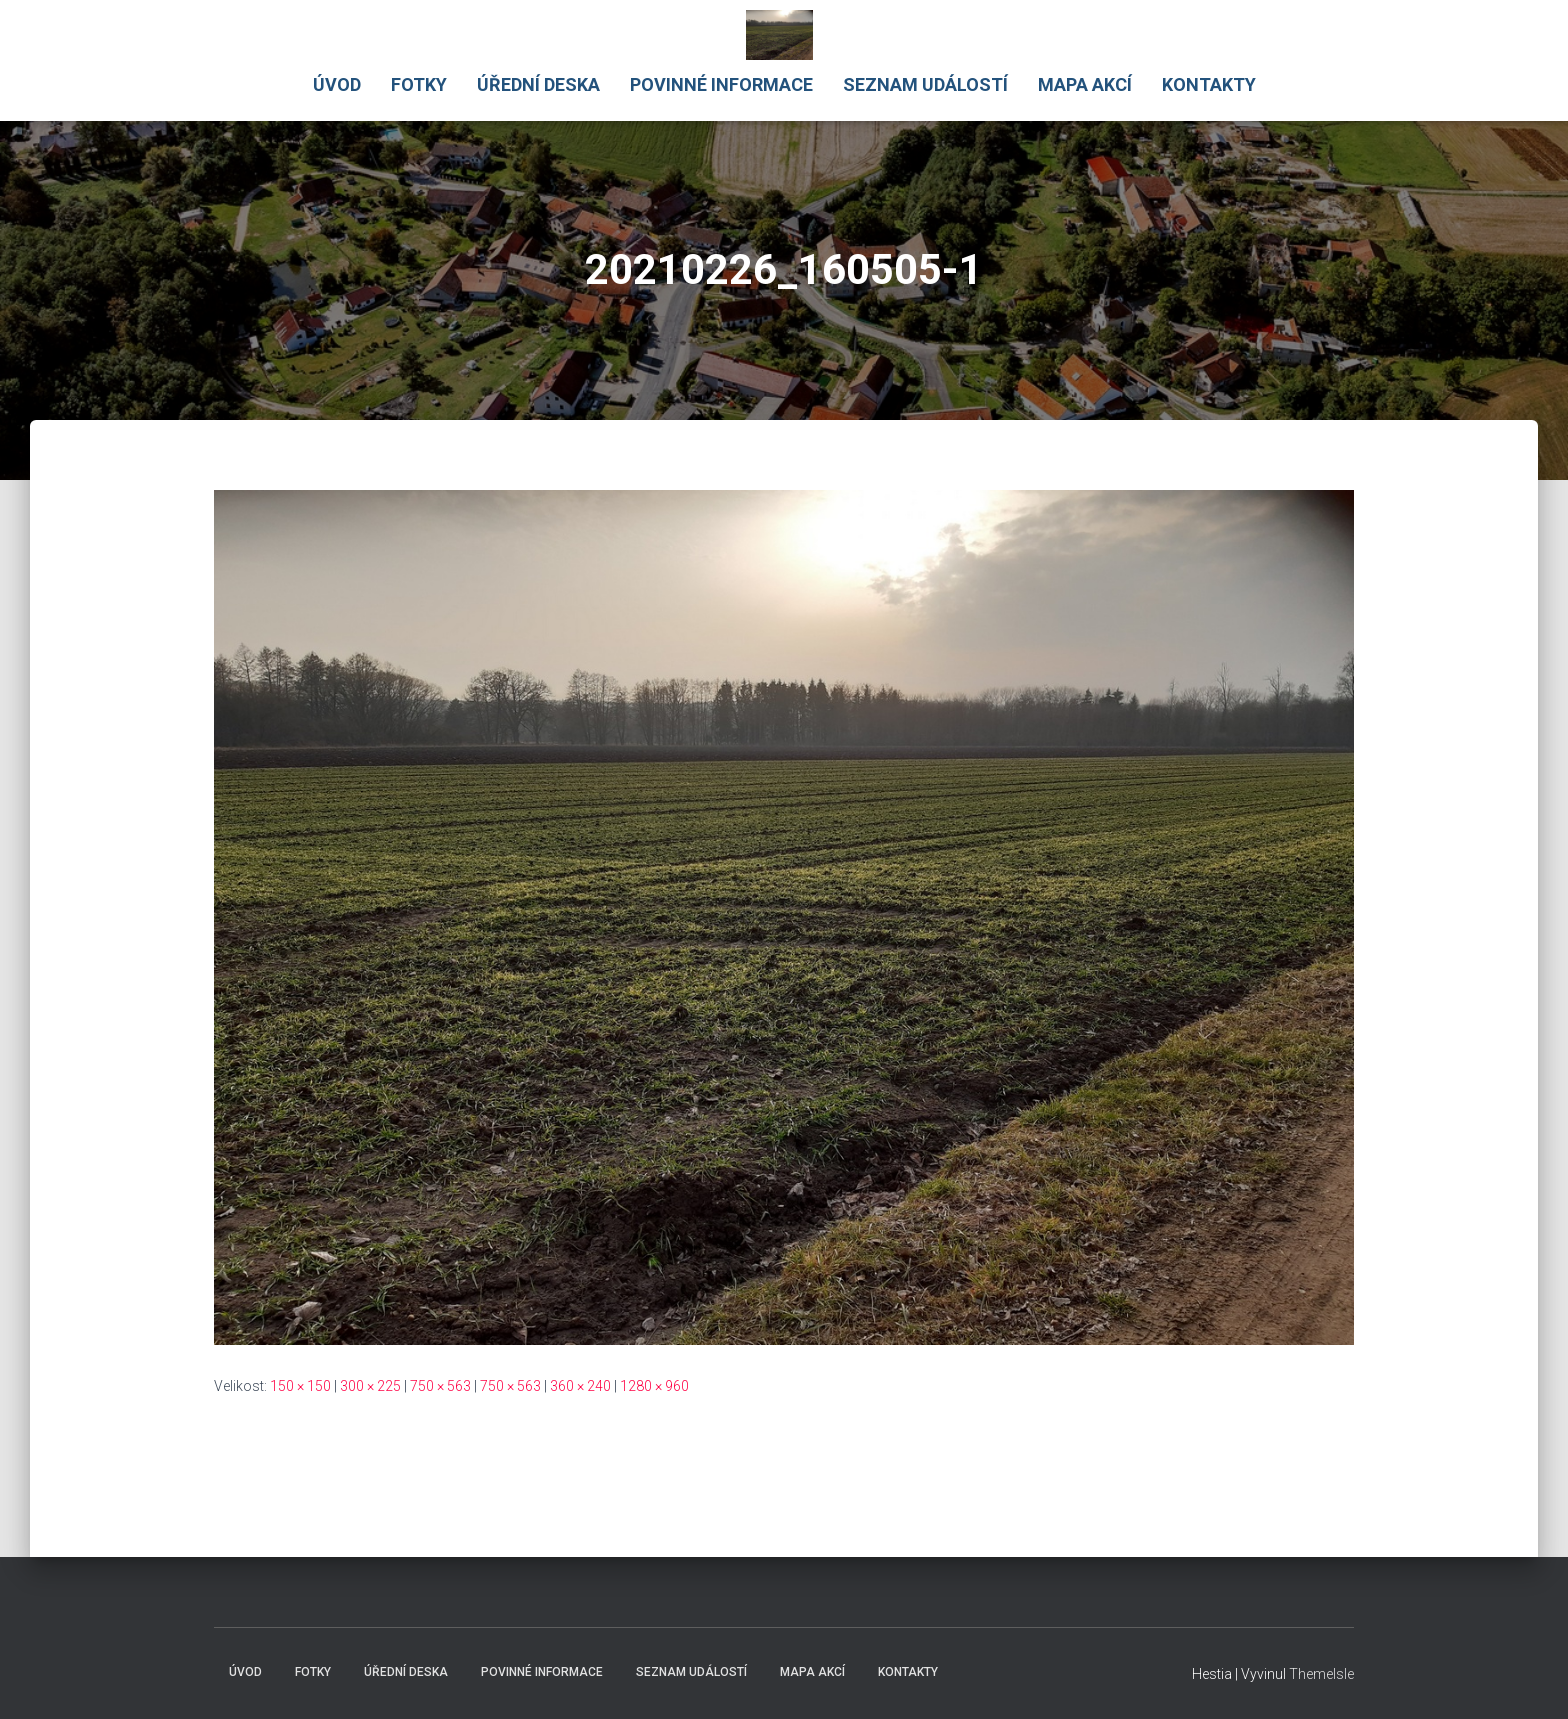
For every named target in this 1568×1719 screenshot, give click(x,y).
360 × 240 (580, 1386)
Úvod (337, 84)
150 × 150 (300, 1386)
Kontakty (1209, 84)
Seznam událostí (925, 84)
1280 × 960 (654, 1386)
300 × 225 (370, 1386)
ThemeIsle (1321, 1674)
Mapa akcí (1085, 84)
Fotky (419, 84)
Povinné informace (721, 84)
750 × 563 (440, 1386)
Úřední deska (538, 84)
